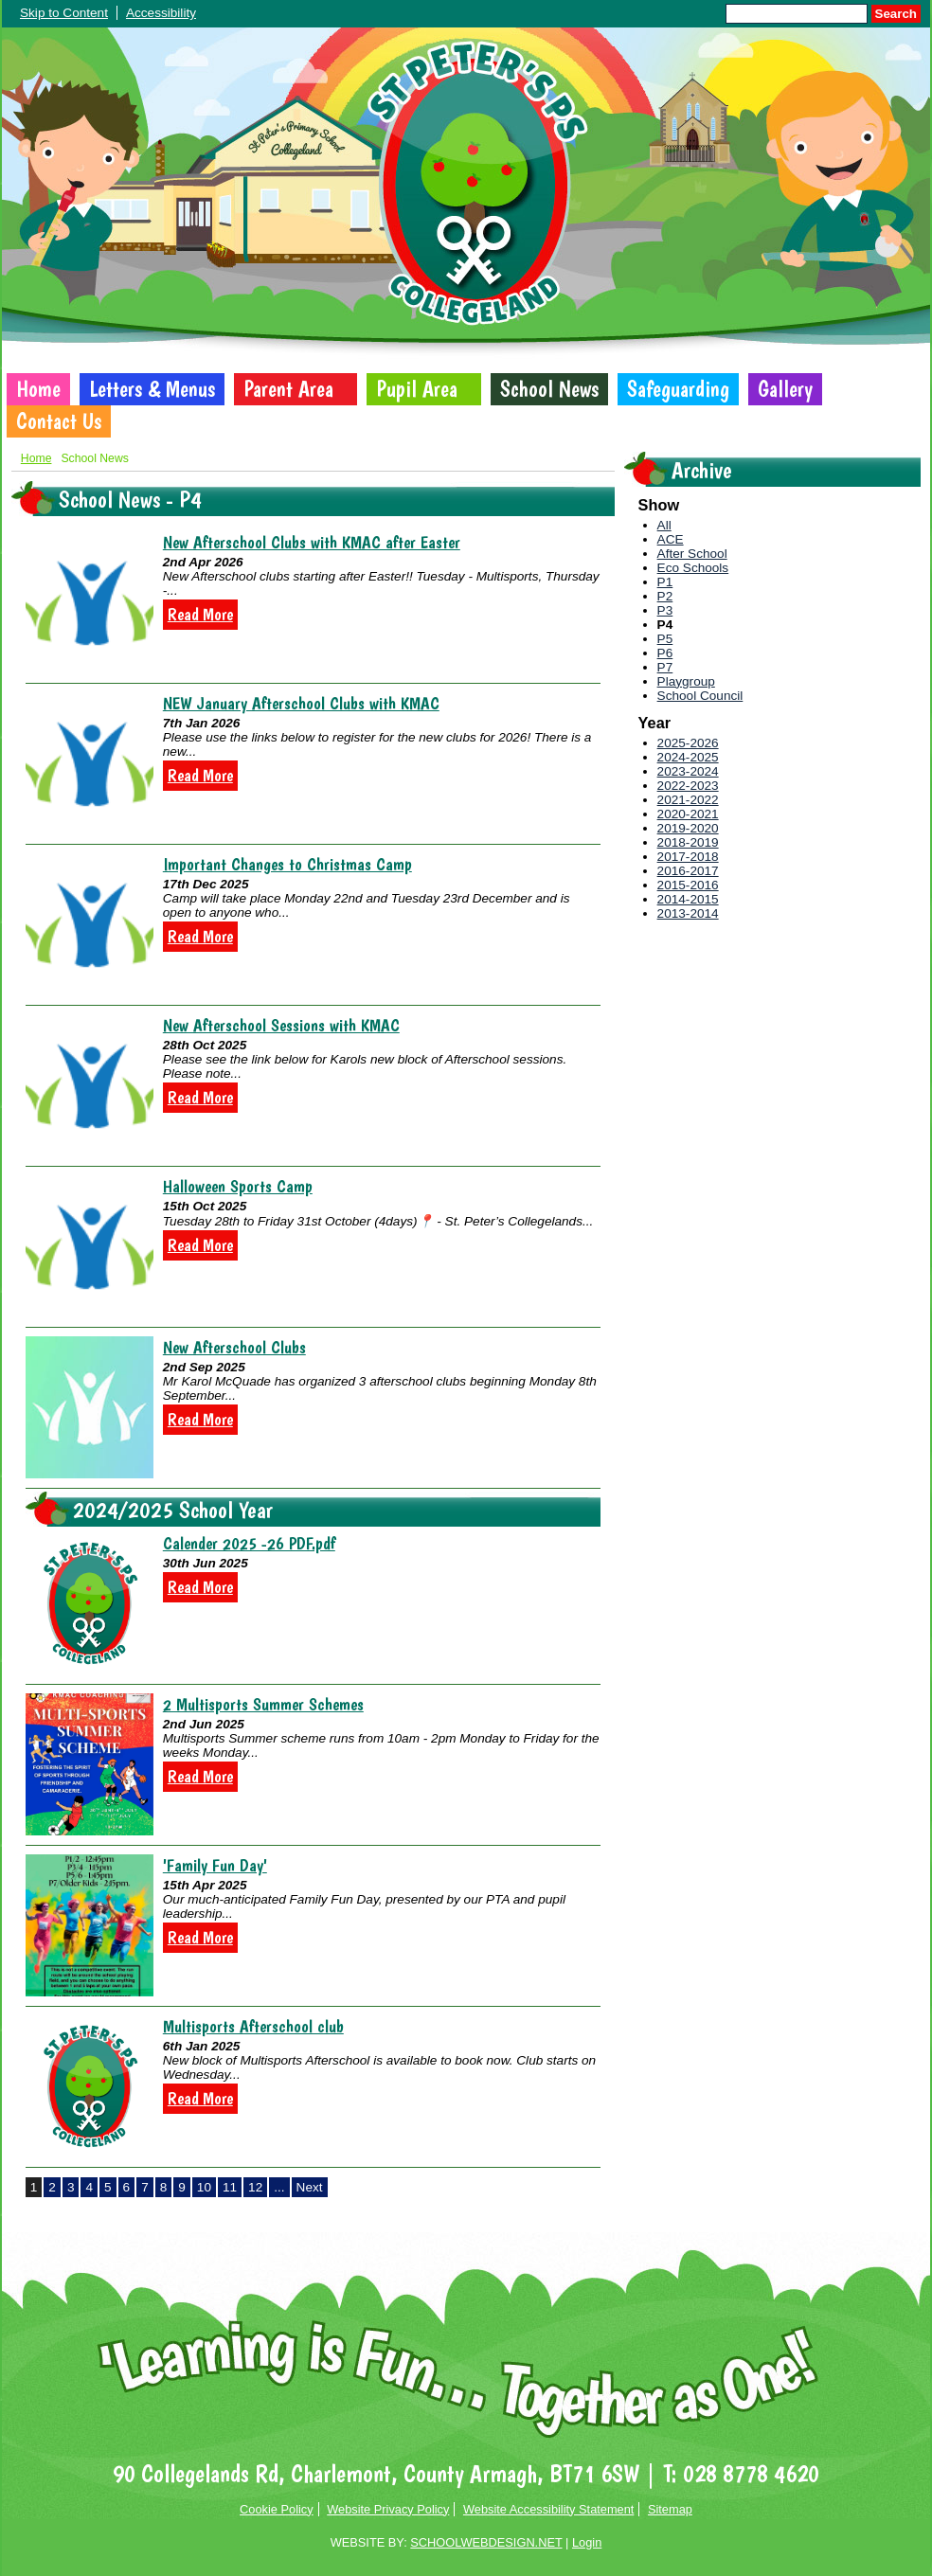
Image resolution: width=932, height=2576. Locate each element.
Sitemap (670, 2509)
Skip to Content (64, 13)
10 (204, 2187)
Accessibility (161, 13)
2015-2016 (688, 885)
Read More (200, 614)
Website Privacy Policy (388, 2509)
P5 (665, 639)
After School (692, 553)
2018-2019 (688, 842)
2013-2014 (688, 913)
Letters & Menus (152, 389)
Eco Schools (693, 568)
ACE (670, 539)
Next (309, 2187)
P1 (665, 582)
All (664, 525)
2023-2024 (688, 771)
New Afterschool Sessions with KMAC (281, 1025)
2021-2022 (688, 800)
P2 (665, 596)
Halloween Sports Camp (238, 1186)
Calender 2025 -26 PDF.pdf (249, 1543)
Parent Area (288, 389)
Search (896, 14)
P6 (665, 653)
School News (549, 389)
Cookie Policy (277, 2509)
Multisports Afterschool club (253, 2026)
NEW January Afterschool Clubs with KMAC (301, 703)
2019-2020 (688, 828)
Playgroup (686, 681)
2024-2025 (688, 757)
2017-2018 (688, 857)
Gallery (785, 389)
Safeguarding (678, 389)
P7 (665, 667)
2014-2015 (688, 899)
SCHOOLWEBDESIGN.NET (486, 2542)
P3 (665, 610)
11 (230, 2187)
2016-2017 (688, 871)
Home (38, 389)
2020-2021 (688, 814)
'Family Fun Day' (215, 1865)
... (279, 2187)
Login (586, 2542)
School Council (700, 696)
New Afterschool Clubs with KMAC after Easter (311, 542)
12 (255, 2187)
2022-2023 (688, 785)
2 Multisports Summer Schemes (263, 1704)
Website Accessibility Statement (548, 2509)
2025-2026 (688, 743)
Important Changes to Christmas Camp (287, 864)
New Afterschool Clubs (234, 1347)
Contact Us (58, 421)
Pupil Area (416, 389)
